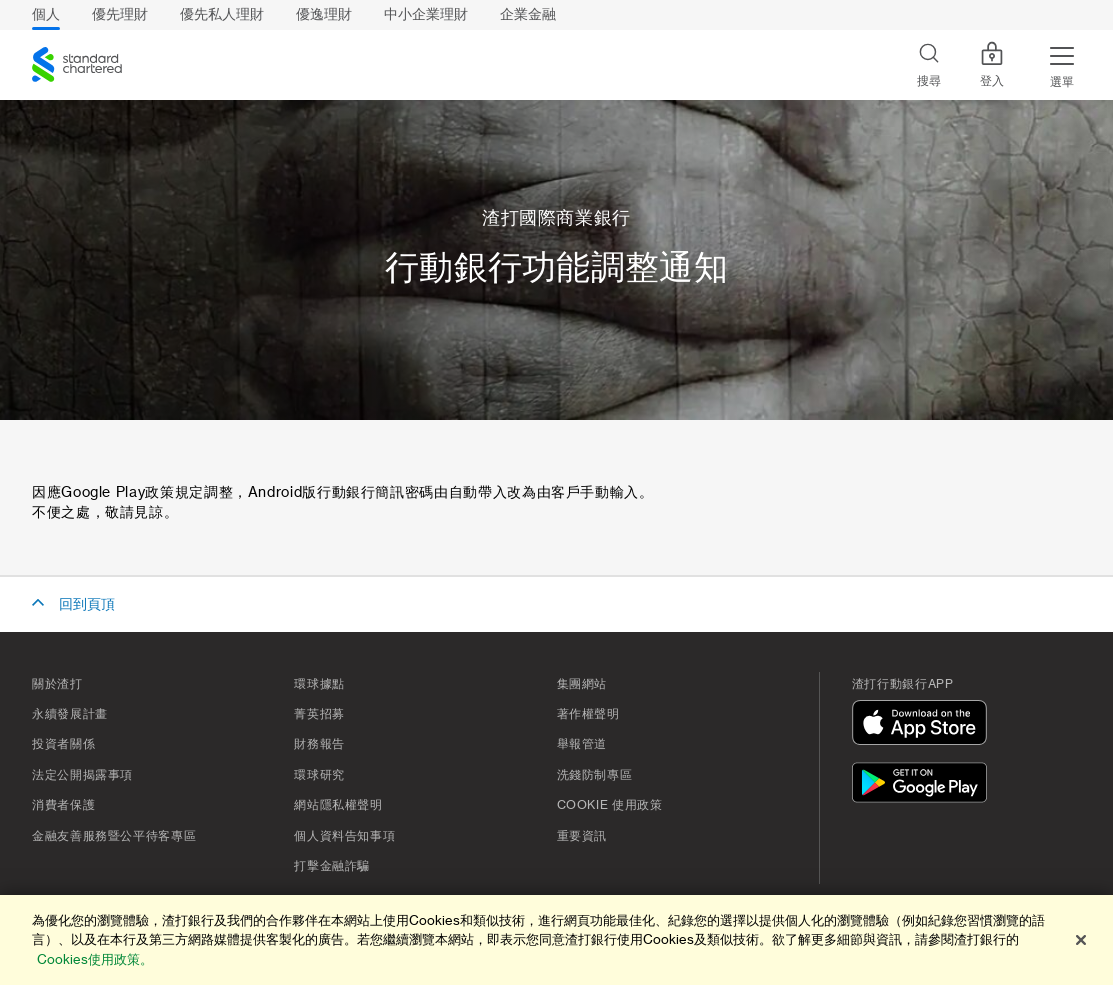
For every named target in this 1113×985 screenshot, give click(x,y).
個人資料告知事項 (344, 836)
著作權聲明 (588, 714)
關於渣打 (57, 684)
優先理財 (120, 14)
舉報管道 (582, 744)
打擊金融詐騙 (332, 866)
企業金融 (528, 14)
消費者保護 (63, 805)
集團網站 (582, 684)
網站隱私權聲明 (338, 805)
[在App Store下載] (924, 725)
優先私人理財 (222, 14)
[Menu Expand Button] (1062, 65)
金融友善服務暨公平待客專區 (114, 836)
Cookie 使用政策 (610, 805)
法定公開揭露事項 (82, 775)
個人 (46, 14)
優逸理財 (324, 14)
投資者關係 (63, 744)
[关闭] (1081, 940)
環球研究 (319, 775)
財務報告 (319, 744)
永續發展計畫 (70, 714)
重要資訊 (582, 836)
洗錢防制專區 (595, 775)
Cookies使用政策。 (95, 959)
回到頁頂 (87, 605)
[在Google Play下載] (924, 785)
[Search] (929, 65)
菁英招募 (319, 714)
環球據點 (319, 684)
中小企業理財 (426, 14)
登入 (992, 65)
